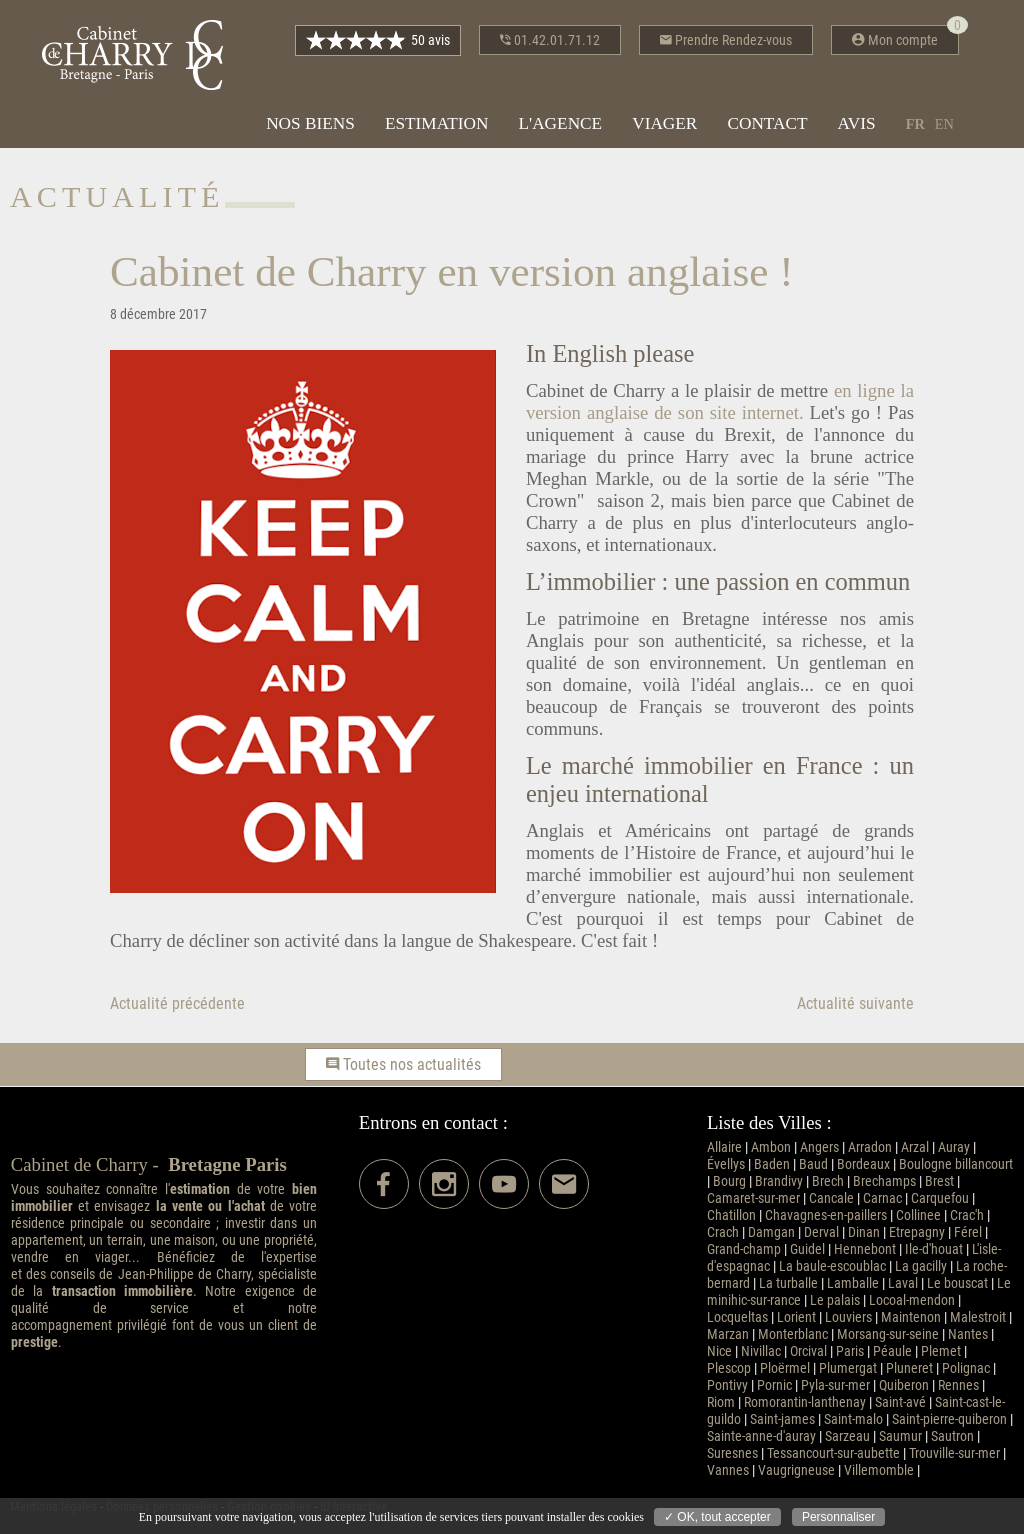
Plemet (941, 1351)
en (944, 124)
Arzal (915, 1147)
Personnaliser (838, 1517)
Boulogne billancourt (956, 1164)
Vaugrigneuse (796, 1470)
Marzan (728, 1334)
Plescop (729, 1368)
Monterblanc (793, 1334)
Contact (767, 123)
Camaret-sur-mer (753, 1198)
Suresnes (732, 1453)
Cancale (831, 1198)
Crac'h (967, 1215)
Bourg (729, 1181)
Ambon (771, 1147)
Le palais (835, 1300)
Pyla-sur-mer (835, 1385)
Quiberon (904, 1385)
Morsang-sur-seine (888, 1334)
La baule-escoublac (832, 1266)
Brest (939, 1181)
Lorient (796, 1317)
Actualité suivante (855, 1003)
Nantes (968, 1334)
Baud (813, 1164)
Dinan (864, 1232)
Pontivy (727, 1385)
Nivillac (761, 1351)
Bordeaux (863, 1164)
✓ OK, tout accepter (717, 1517)
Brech (828, 1181)
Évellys (726, 1164)
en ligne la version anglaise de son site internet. (720, 401)
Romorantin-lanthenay (805, 1402)
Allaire (724, 1147)
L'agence (560, 123)
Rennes (958, 1385)
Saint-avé (900, 1402)
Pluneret (909, 1368)
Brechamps (884, 1181)
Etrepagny (917, 1232)
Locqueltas (737, 1317)
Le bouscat (957, 1283)
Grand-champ (744, 1249)
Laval (903, 1283)
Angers (819, 1147)
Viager (664, 123)
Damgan (771, 1232)
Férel (968, 1232)
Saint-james (782, 1419)
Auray (954, 1147)
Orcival (808, 1351)
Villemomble (879, 1470)
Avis (857, 123)
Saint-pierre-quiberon (949, 1419)
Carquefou (940, 1198)
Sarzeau (847, 1436)
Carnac (882, 1198)
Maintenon (911, 1317)
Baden (772, 1164)
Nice (719, 1351)
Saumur (900, 1436)
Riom (721, 1402)
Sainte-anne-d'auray (761, 1436)
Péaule (892, 1351)
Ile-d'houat (934, 1249)
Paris (850, 1351)
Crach (723, 1232)
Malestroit (978, 1317)
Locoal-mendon (912, 1300)
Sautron (952, 1436)
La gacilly (921, 1266)
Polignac (966, 1368)
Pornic (774, 1385)
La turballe (788, 1283)
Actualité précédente (177, 1003)
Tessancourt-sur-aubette (833, 1453)
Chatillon (731, 1215)
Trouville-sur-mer (954, 1453)
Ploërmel (785, 1368)
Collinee (918, 1215)
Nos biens (310, 123)
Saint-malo (853, 1419)
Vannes (728, 1470)
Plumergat (848, 1368)
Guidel (807, 1249)
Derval (821, 1232)
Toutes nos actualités (403, 1064)
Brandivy (779, 1181)
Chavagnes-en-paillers (826, 1215)
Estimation (437, 123)
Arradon (870, 1147)
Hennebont (865, 1249)
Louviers (848, 1317)
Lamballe (853, 1283)
